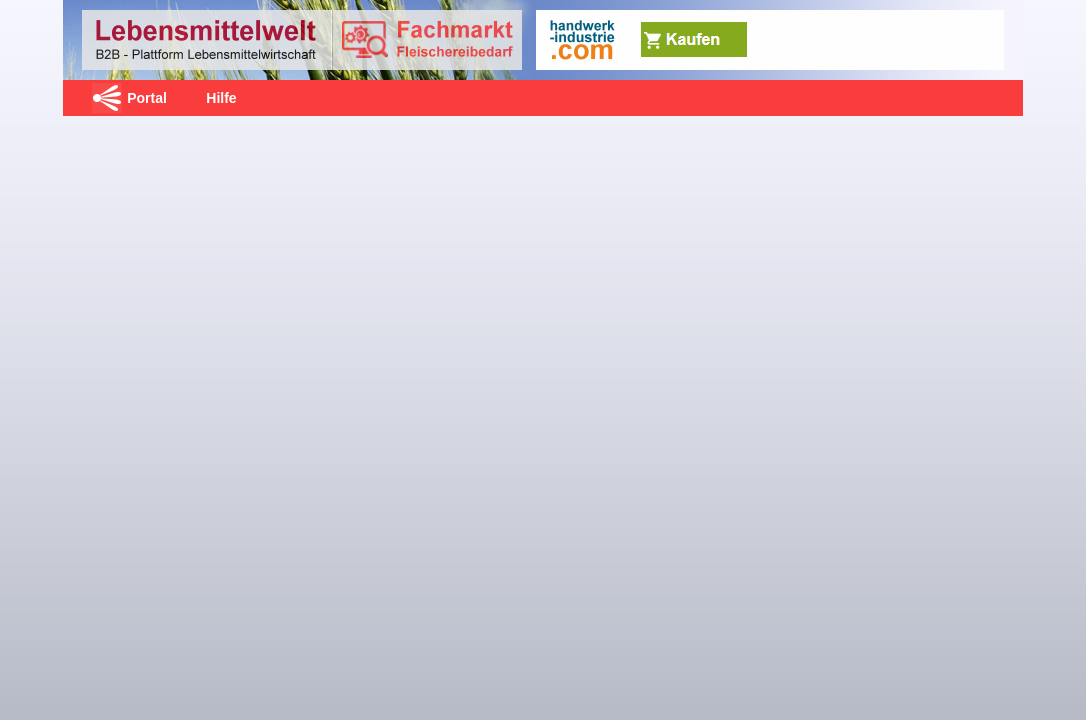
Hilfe (221, 98)
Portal (147, 98)
